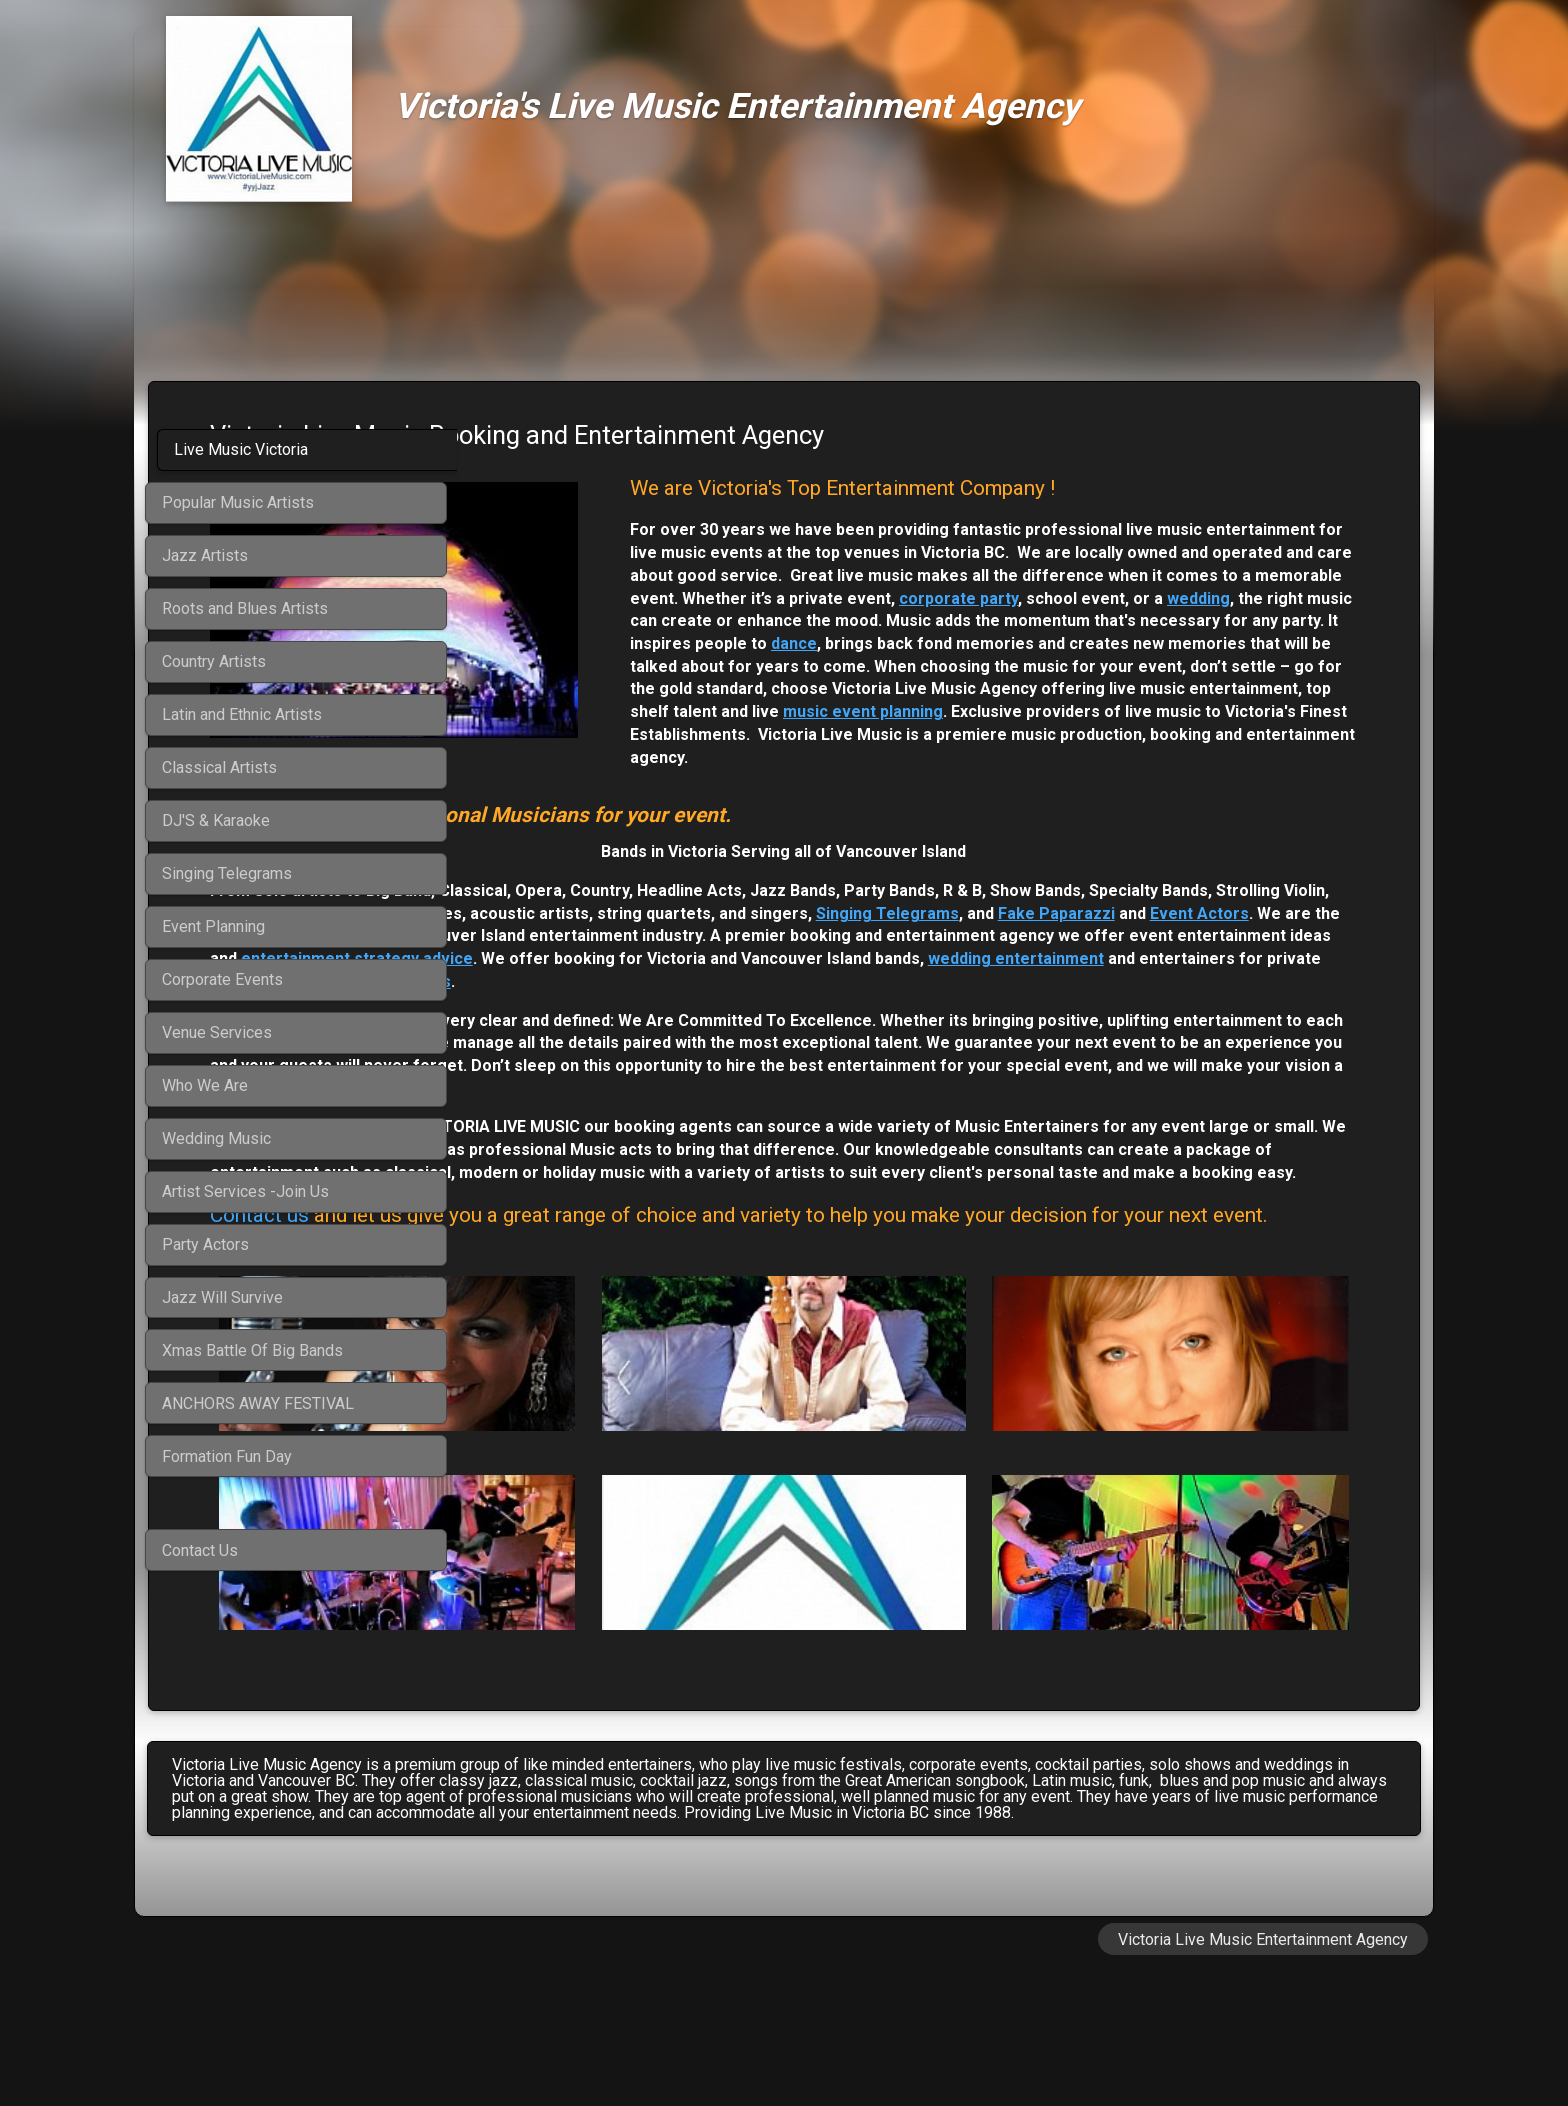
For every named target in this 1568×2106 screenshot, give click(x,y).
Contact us (567, 1328)
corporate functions (1132, 1026)
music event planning (751, 757)
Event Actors (967, 958)
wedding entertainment (659, 1026)
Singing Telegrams (655, 958)
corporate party (1245, 620)
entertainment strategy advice (823, 1004)
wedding (998, 643)
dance (990, 688)
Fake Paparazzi (824, 958)
